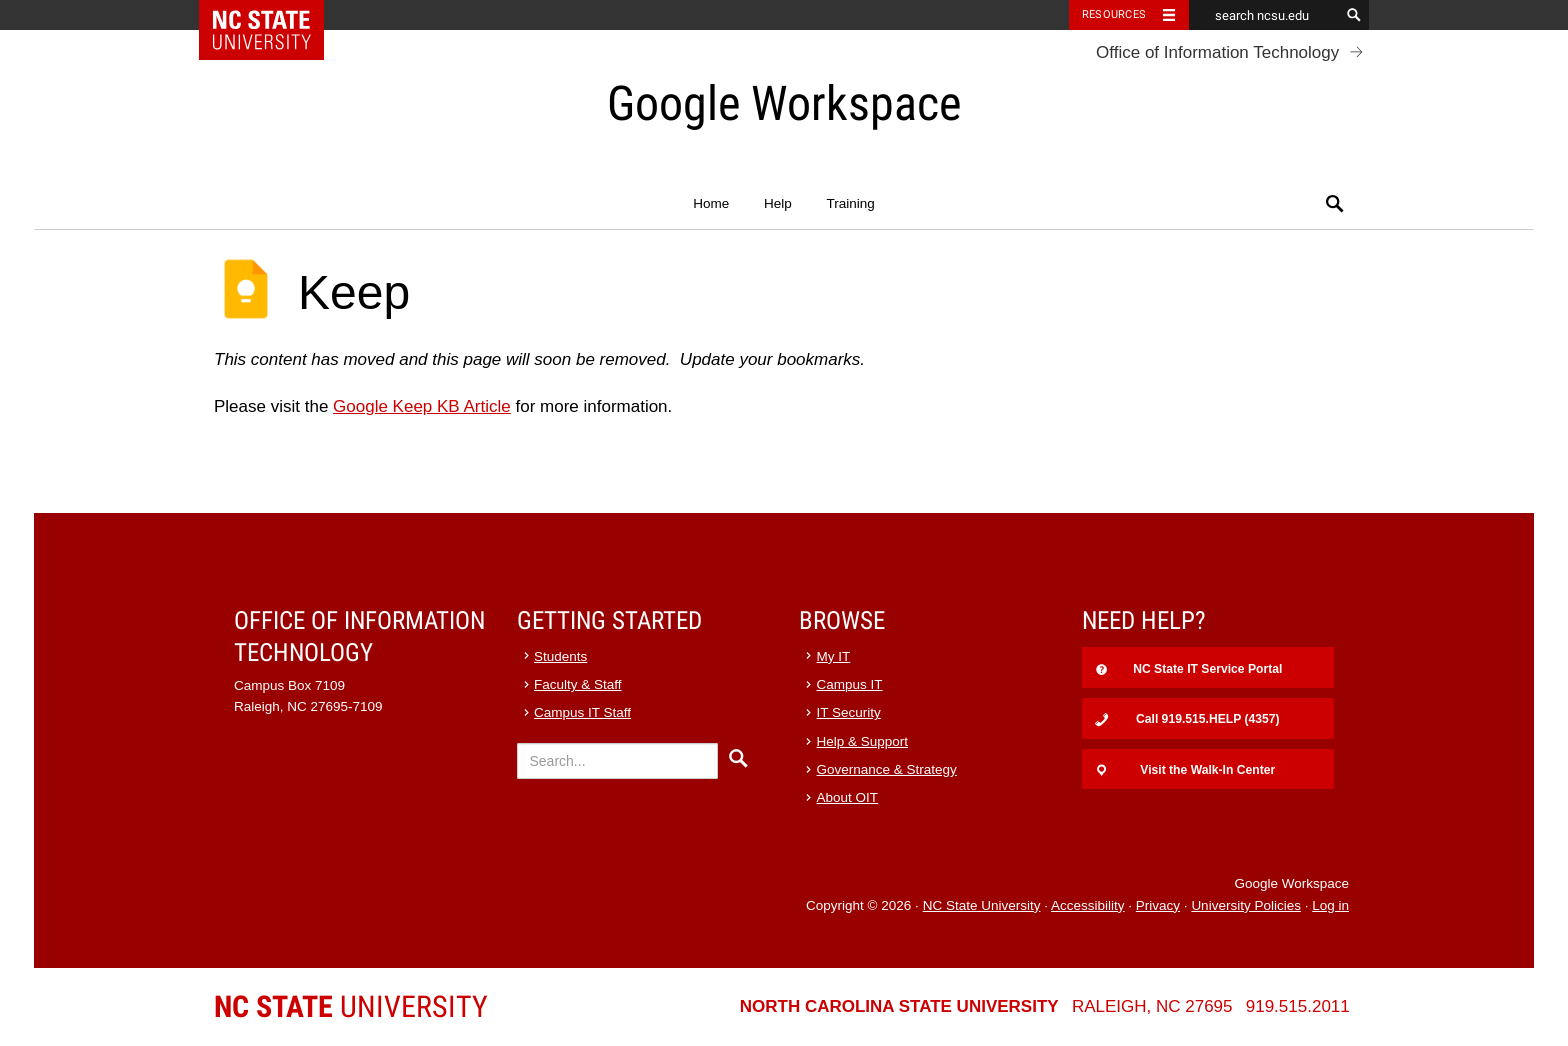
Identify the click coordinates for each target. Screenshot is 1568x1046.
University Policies (1246, 905)
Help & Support (863, 741)
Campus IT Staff (582, 712)
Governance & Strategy (887, 769)
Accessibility (1088, 905)
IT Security (849, 712)
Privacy (1158, 905)
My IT (834, 656)
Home (711, 203)
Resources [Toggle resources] (1114, 14)
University (351, 1006)
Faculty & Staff (578, 684)
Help (778, 203)
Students (560, 656)
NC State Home (274, 15)
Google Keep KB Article (422, 406)
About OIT (848, 797)
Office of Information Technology (1217, 52)
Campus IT (850, 684)
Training (850, 203)
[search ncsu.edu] (1264, 15)
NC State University (982, 905)
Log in (1330, 905)
